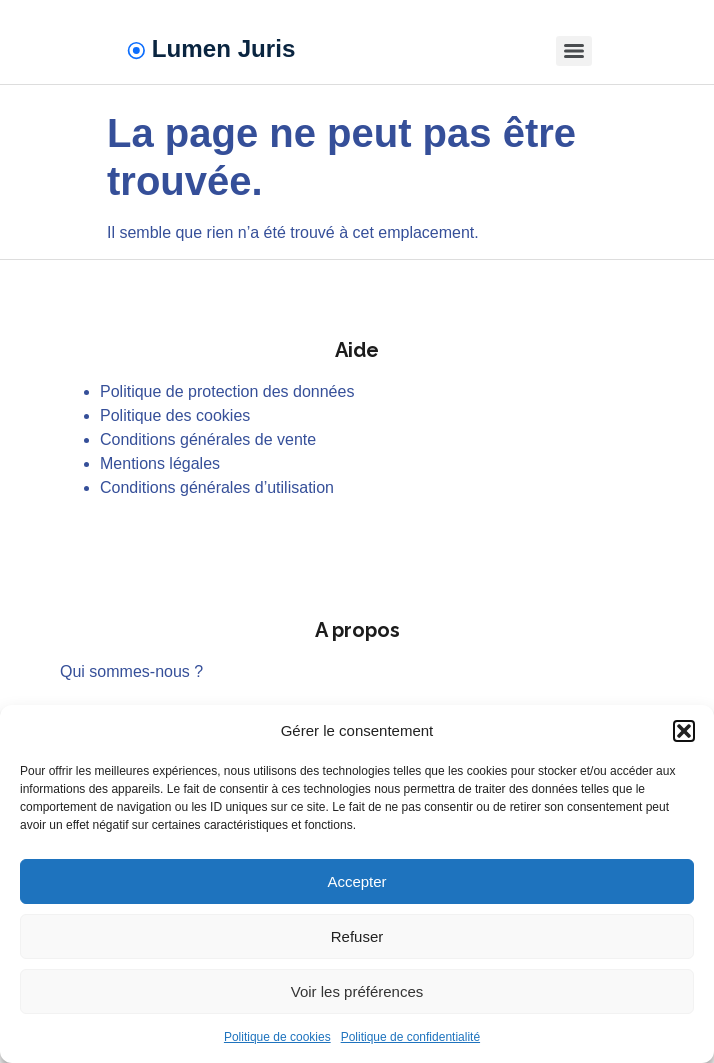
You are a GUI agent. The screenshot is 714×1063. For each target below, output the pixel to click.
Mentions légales (160, 463)
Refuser (357, 936)
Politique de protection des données (227, 391)
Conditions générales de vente (208, 439)
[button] (684, 731)
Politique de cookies (277, 1037)
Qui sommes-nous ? (131, 671)
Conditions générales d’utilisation (217, 487)
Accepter (356, 881)
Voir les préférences (357, 991)
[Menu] (574, 51)
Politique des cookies (175, 415)
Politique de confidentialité (410, 1037)
